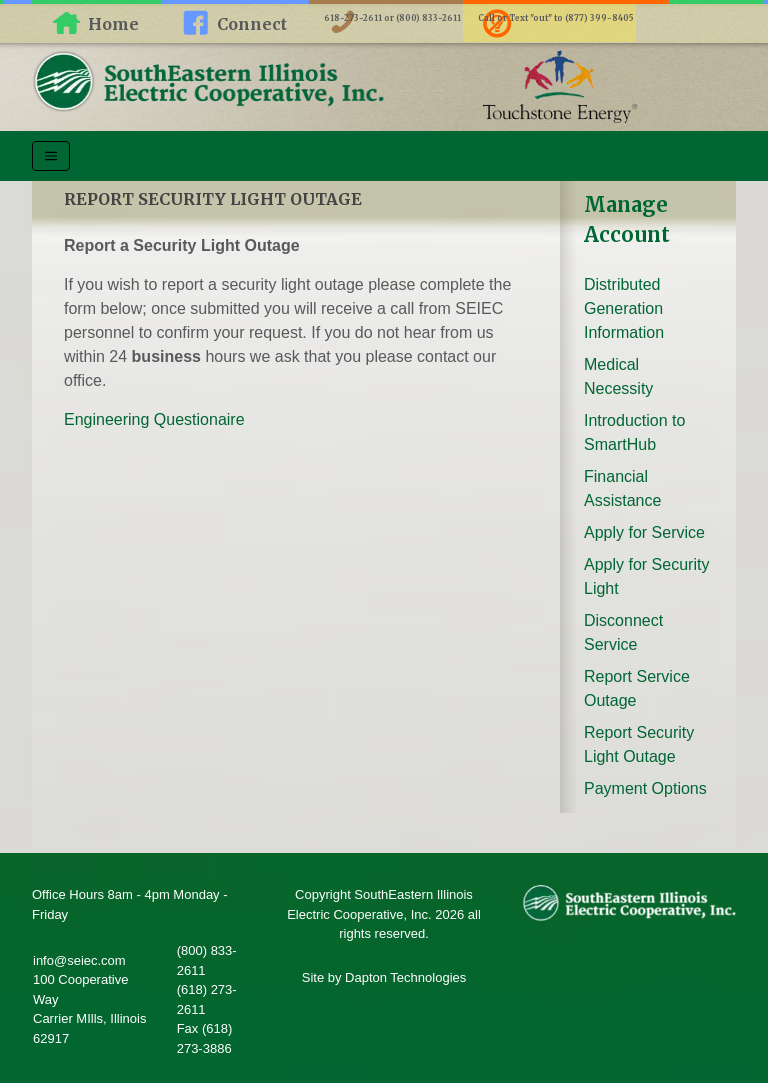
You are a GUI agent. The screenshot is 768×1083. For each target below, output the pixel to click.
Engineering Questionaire (154, 419)
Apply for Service (644, 532)
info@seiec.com (79, 960)
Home (113, 24)
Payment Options (645, 788)
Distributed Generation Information (624, 308)
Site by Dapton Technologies (384, 977)
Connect (252, 24)
